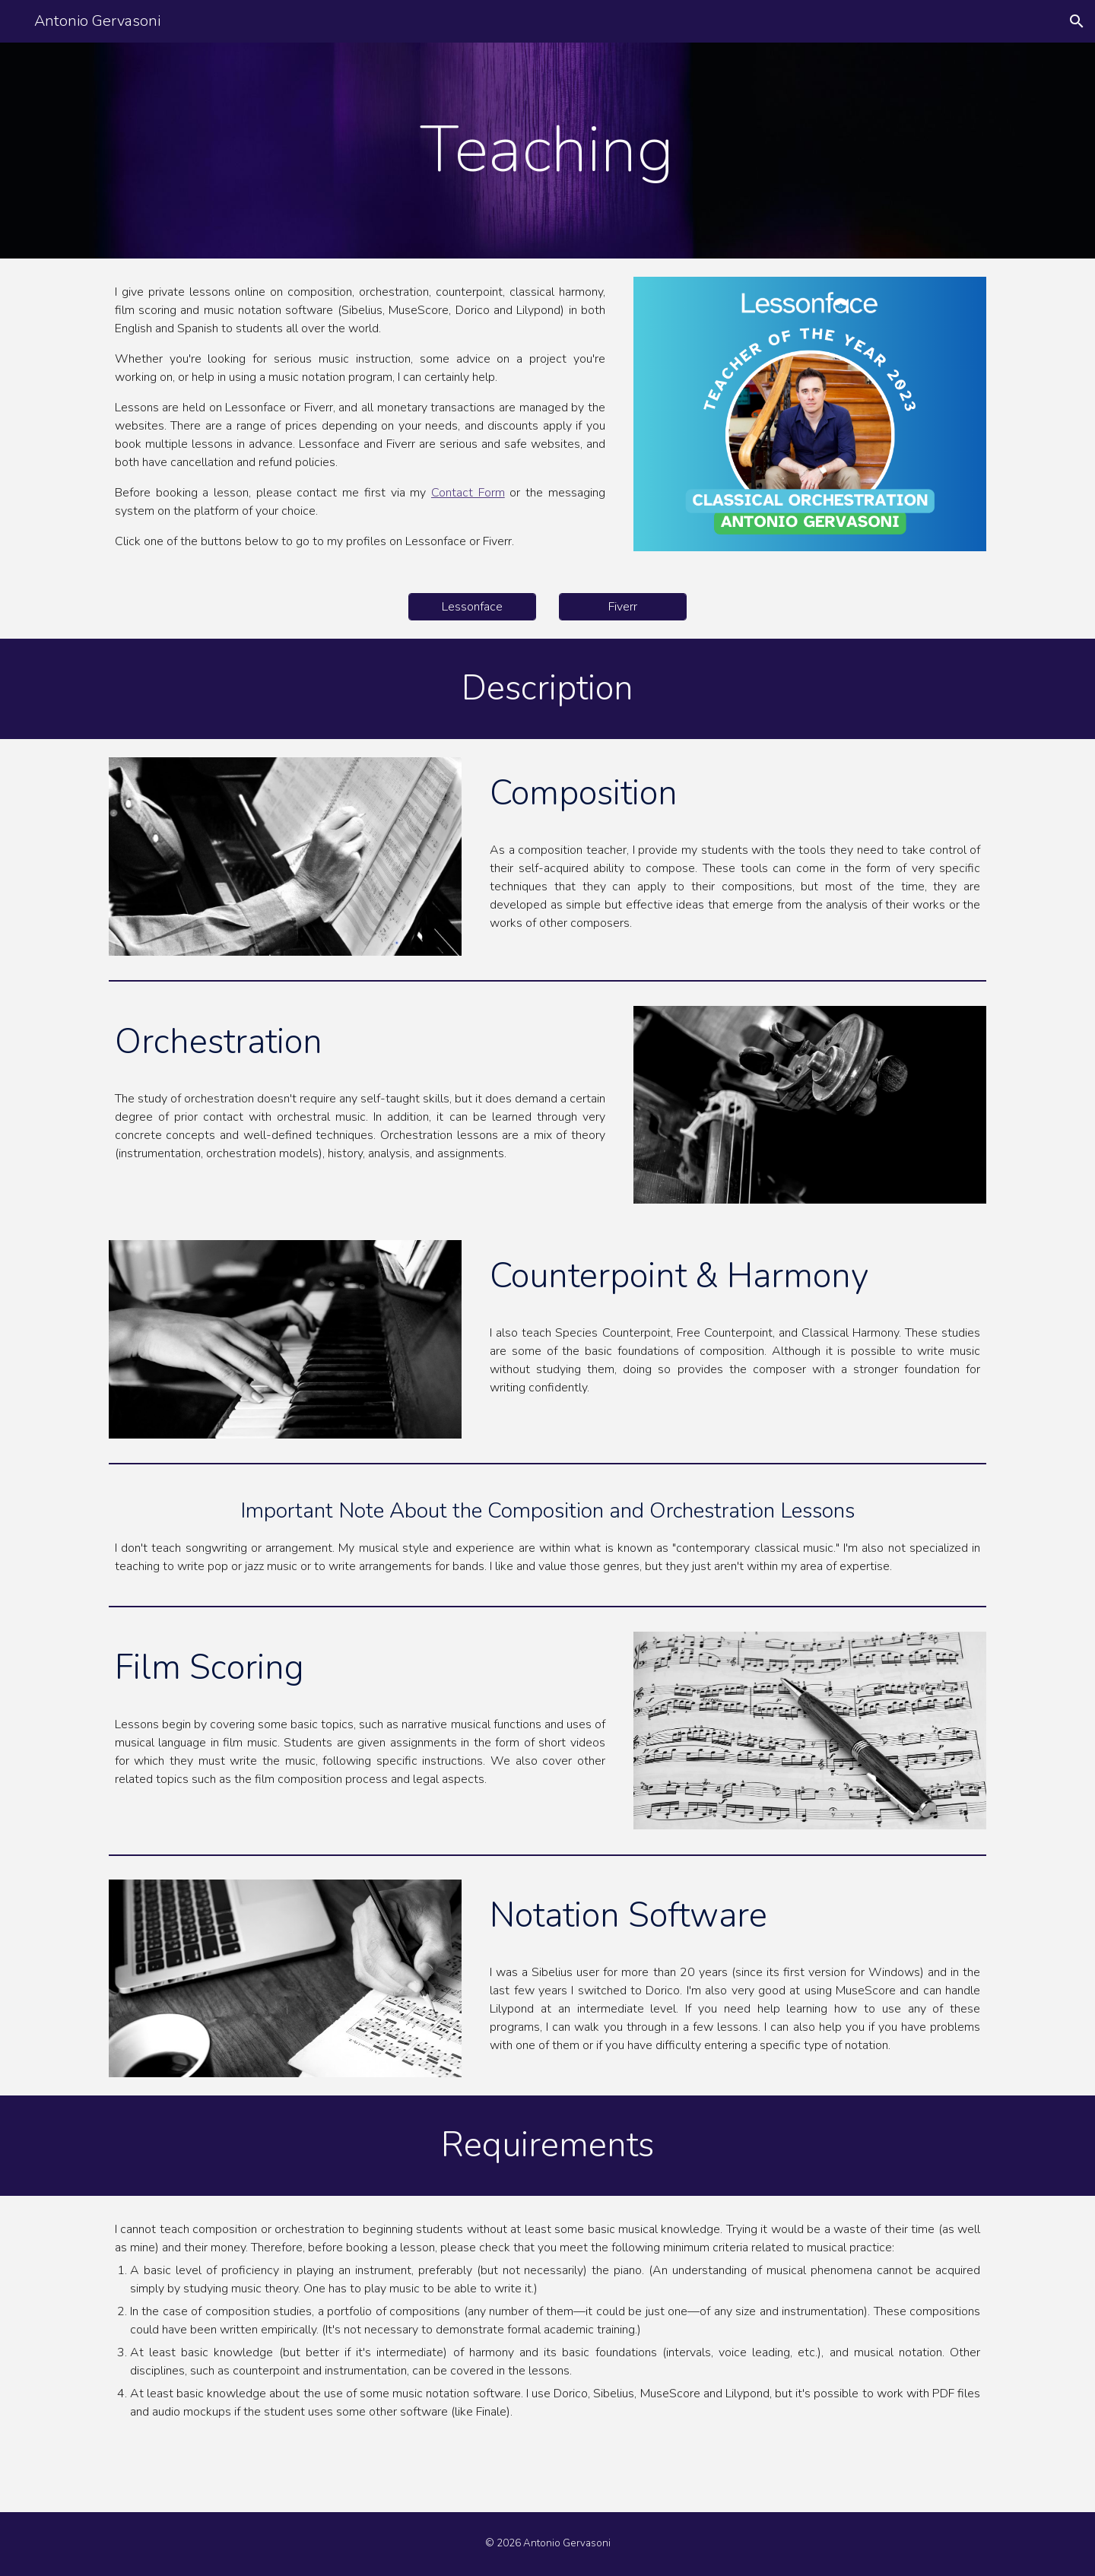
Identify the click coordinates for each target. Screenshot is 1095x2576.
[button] (1076, 21)
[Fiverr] (623, 606)
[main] (547, 150)
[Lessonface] (472, 606)
